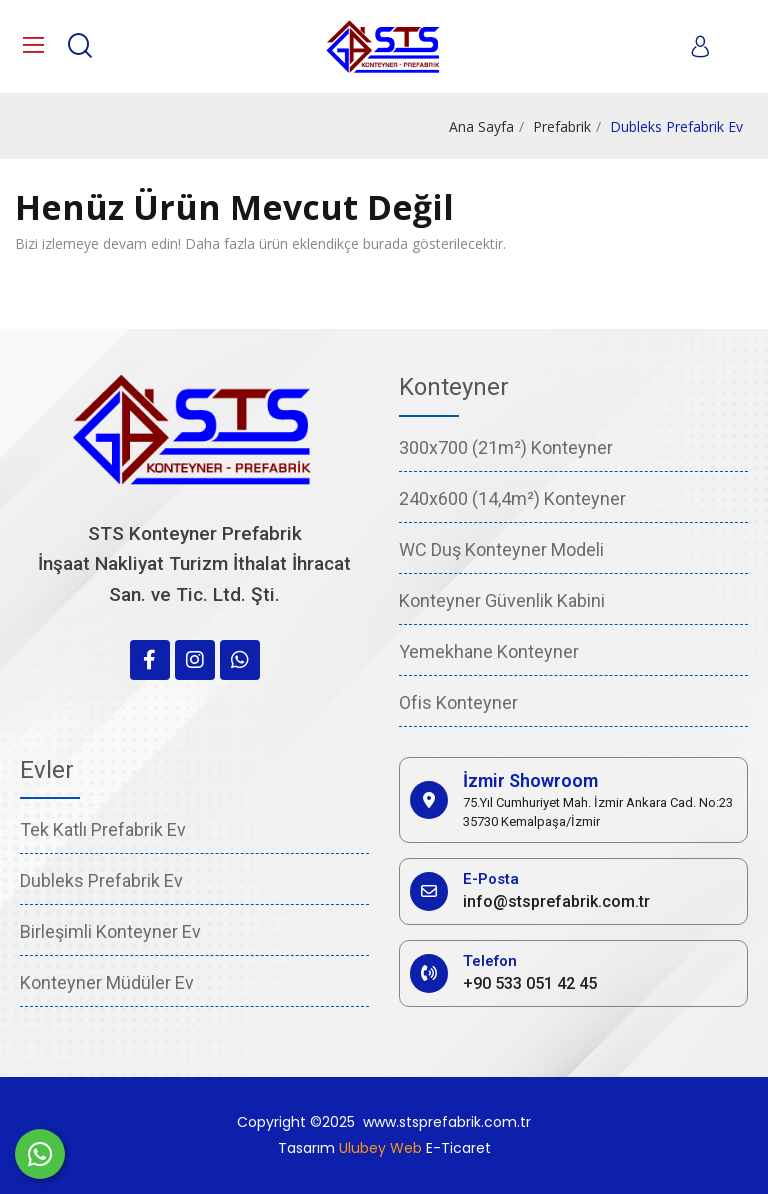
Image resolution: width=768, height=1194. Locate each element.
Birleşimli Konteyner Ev (110, 931)
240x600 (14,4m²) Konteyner (512, 498)
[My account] (700, 46)
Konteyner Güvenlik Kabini (502, 600)
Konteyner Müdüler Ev (107, 982)
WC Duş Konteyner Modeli (501, 549)
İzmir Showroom (530, 780)
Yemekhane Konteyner (489, 651)
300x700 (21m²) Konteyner (506, 447)
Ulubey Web (380, 1148)
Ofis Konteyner (458, 702)
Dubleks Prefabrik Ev (101, 880)
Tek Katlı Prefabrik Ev (103, 829)
